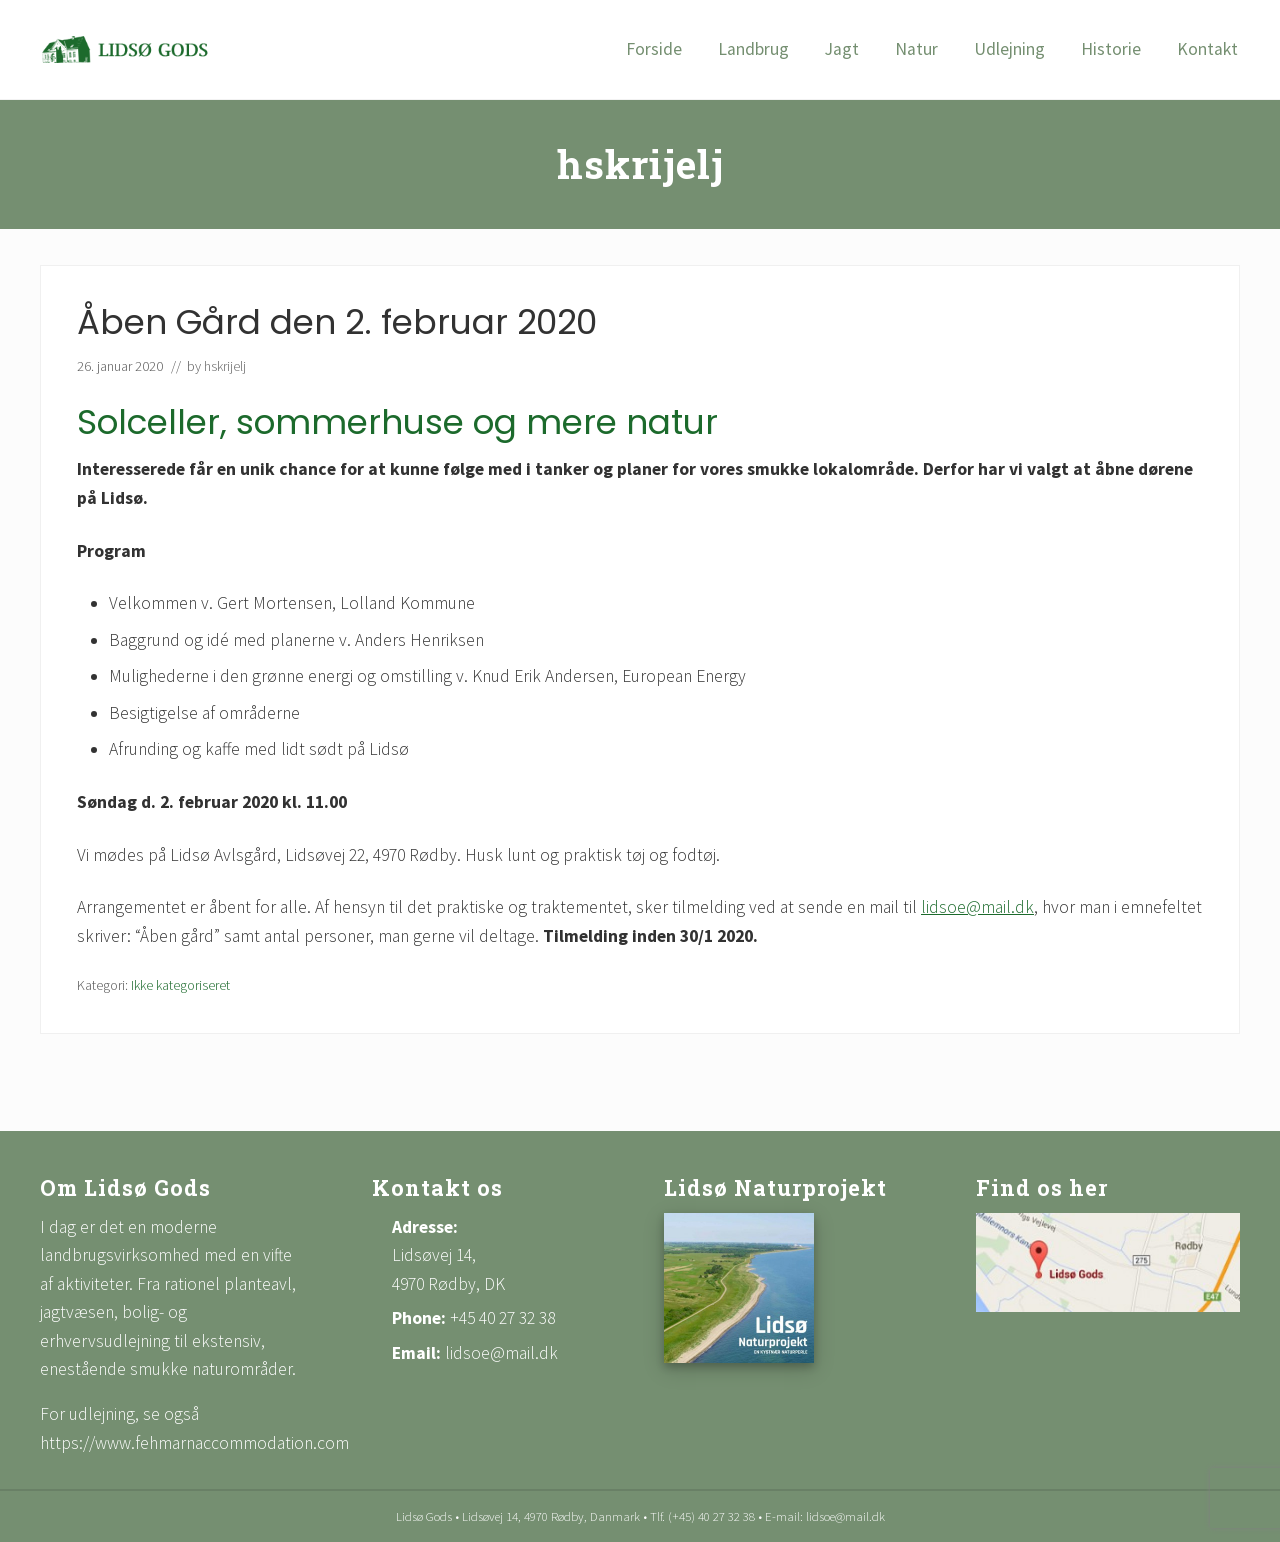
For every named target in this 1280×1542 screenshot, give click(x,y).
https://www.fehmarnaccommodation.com (194, 1443)
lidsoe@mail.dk (977, 907)
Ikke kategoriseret (180, 985)
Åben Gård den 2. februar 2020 (337, 322)
